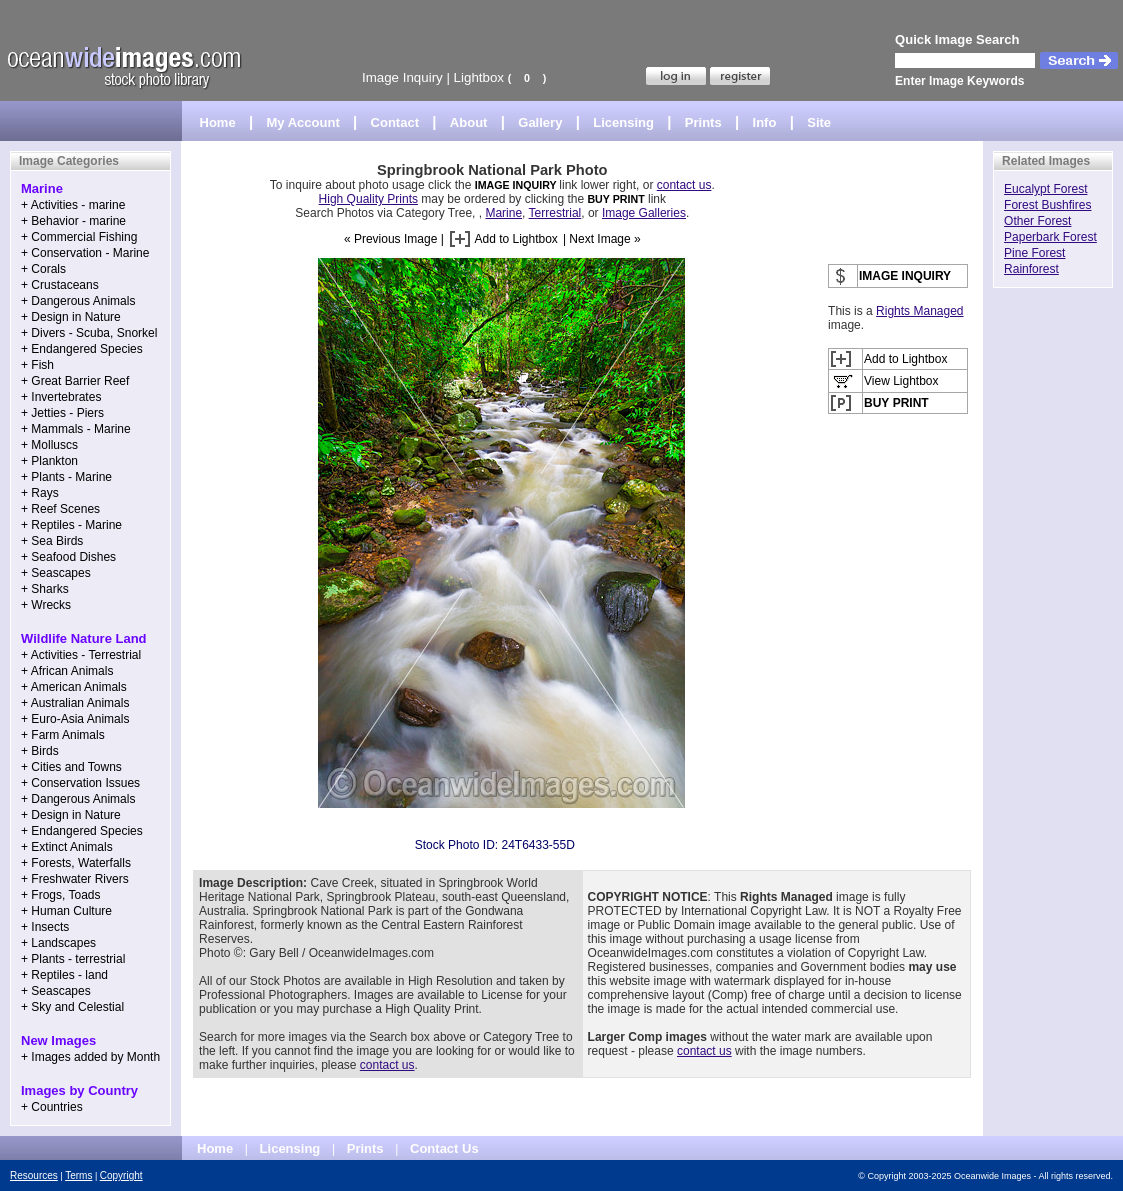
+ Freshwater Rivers (75, 879)
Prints (703, 122)
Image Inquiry (402, 77)
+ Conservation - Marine (85, 253)
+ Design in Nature (71, 317)
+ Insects (45, 927)
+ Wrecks (46, 605)
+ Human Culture (66, 911)
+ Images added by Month (90, 1057)
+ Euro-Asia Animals (75, 719)
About (469, 122)
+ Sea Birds (52, 541)
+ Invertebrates (61, 397)
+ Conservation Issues (80, 783)
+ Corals (43, 269)
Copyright (121, 1175)
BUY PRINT (615, 199)
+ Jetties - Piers (62, 413)
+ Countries (52, 1107)
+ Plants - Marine (66, 477)
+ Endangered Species (82, 349)
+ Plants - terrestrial (73, 959)
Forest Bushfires (1047, 205)
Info (765, 122)
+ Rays (40, 493)
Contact (395, 122)
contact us (684, 185)
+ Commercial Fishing (79, 237)
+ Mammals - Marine (76, 429)
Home (218, 122)
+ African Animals (67, 671)
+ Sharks (45, 589)
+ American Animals (74, 687)
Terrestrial (555, 213)
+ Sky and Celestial (72, 1007)
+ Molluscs (49, 445)
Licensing (623, 122)
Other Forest (1037, 221)
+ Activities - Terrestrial (81, 655)
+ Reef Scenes (60, 509)
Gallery (540, 122)
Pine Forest (1034, 253)
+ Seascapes (56, 573)
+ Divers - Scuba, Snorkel (89, 333)
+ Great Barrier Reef (75, 381)
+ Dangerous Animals (78, 301)
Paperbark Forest (1050, 237)
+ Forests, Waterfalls (76, 863)
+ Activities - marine (73, 205)
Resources (34, 1175)
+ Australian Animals (75, 703)
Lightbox (479, 77)
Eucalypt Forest (1045, 189)
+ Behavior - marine (73, 221)
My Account (303, 122)
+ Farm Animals (63, 735)
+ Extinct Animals (67, 847)
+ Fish (37, 365)
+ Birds (40, 751)
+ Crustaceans (60, 285)
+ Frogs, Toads (61, 895)
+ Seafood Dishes (68, 557)
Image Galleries (644, 213)
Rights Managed (919, 311)
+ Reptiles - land (64, 975)
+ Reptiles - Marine (71, 525)
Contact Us (444, 1148)
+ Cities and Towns (71, 767)
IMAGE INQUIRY (517, 185)
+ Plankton (49, 461)
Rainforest (1031, 269)
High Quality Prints (368, 199)
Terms (78, 1175)
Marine (503, 213)
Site (819, 122)
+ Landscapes (58, 943)
